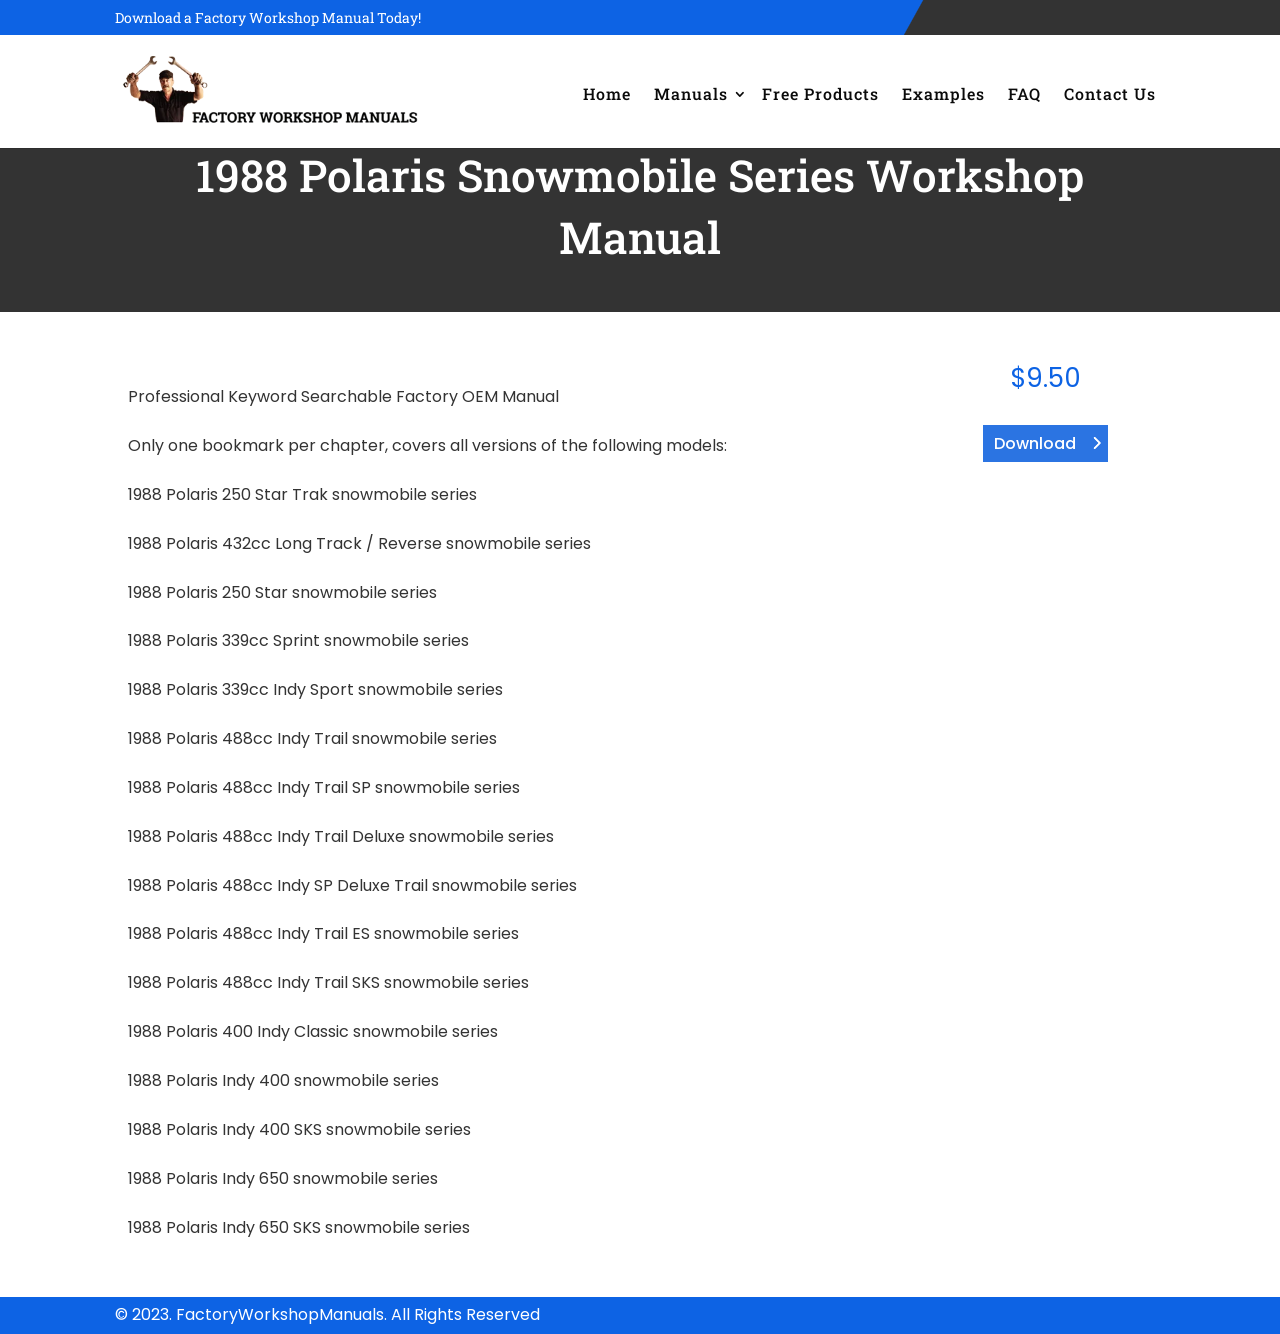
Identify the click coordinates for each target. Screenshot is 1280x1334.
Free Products (820, 93)
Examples (943, 93)
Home (607, 93)
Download (1035, 443)
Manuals (691, 93)
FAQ (1024, 93)
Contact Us (1110, 93)
